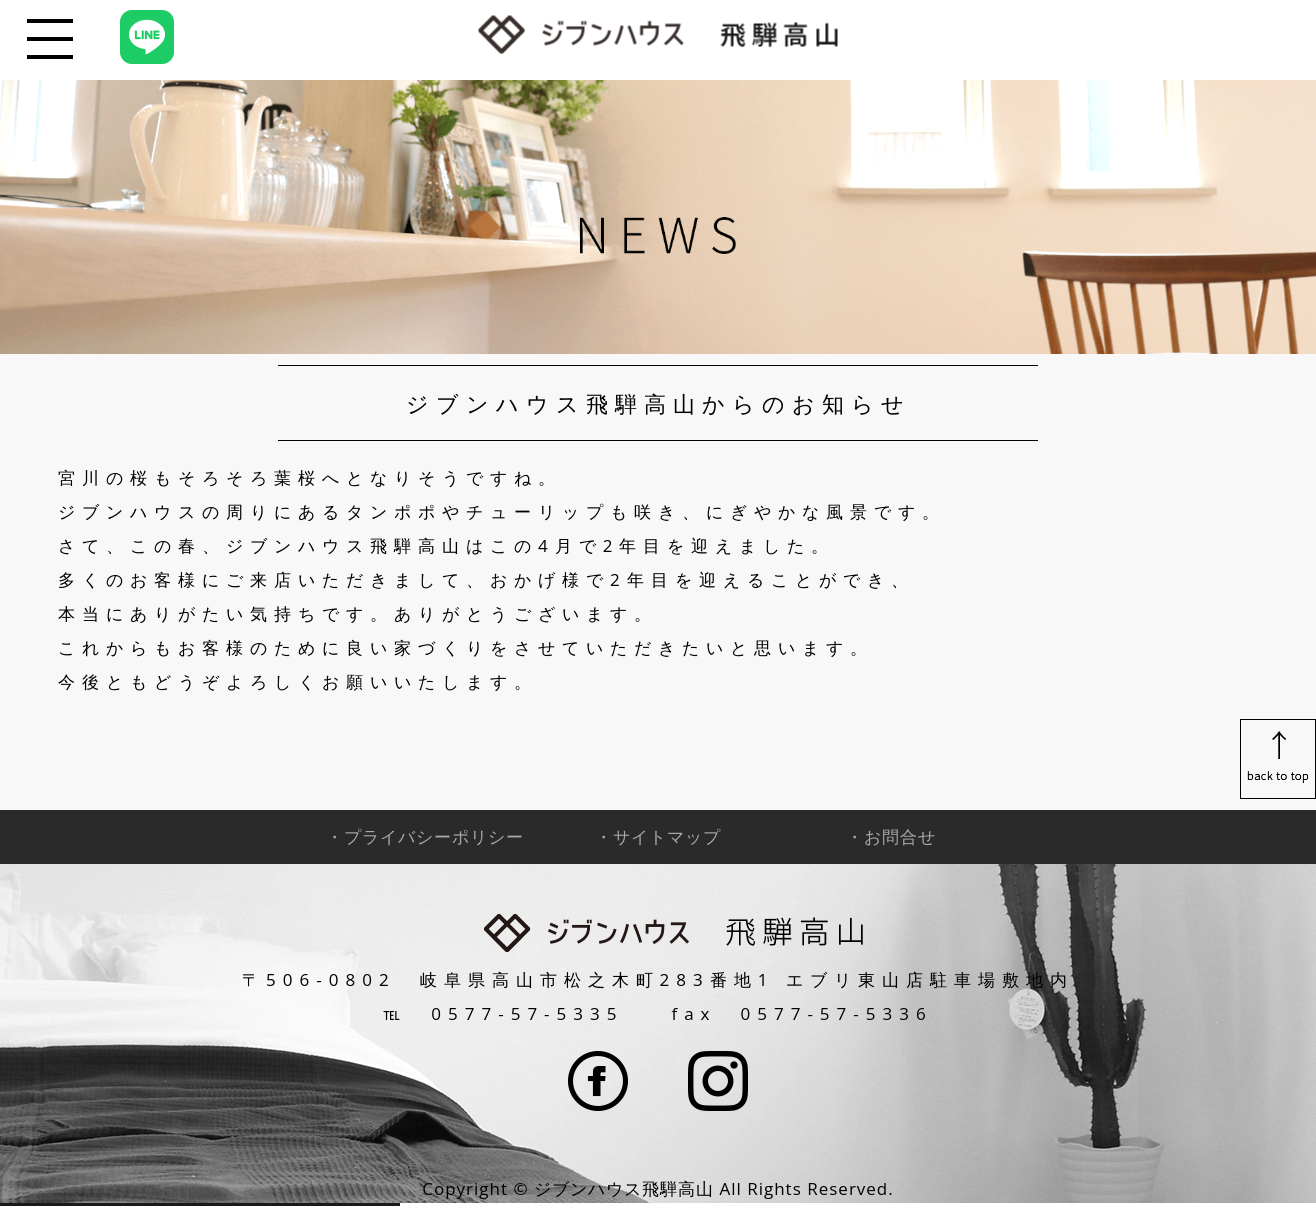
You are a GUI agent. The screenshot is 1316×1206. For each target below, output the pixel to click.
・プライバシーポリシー (425, 836)
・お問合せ (891, 836)
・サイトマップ (658, 836)
